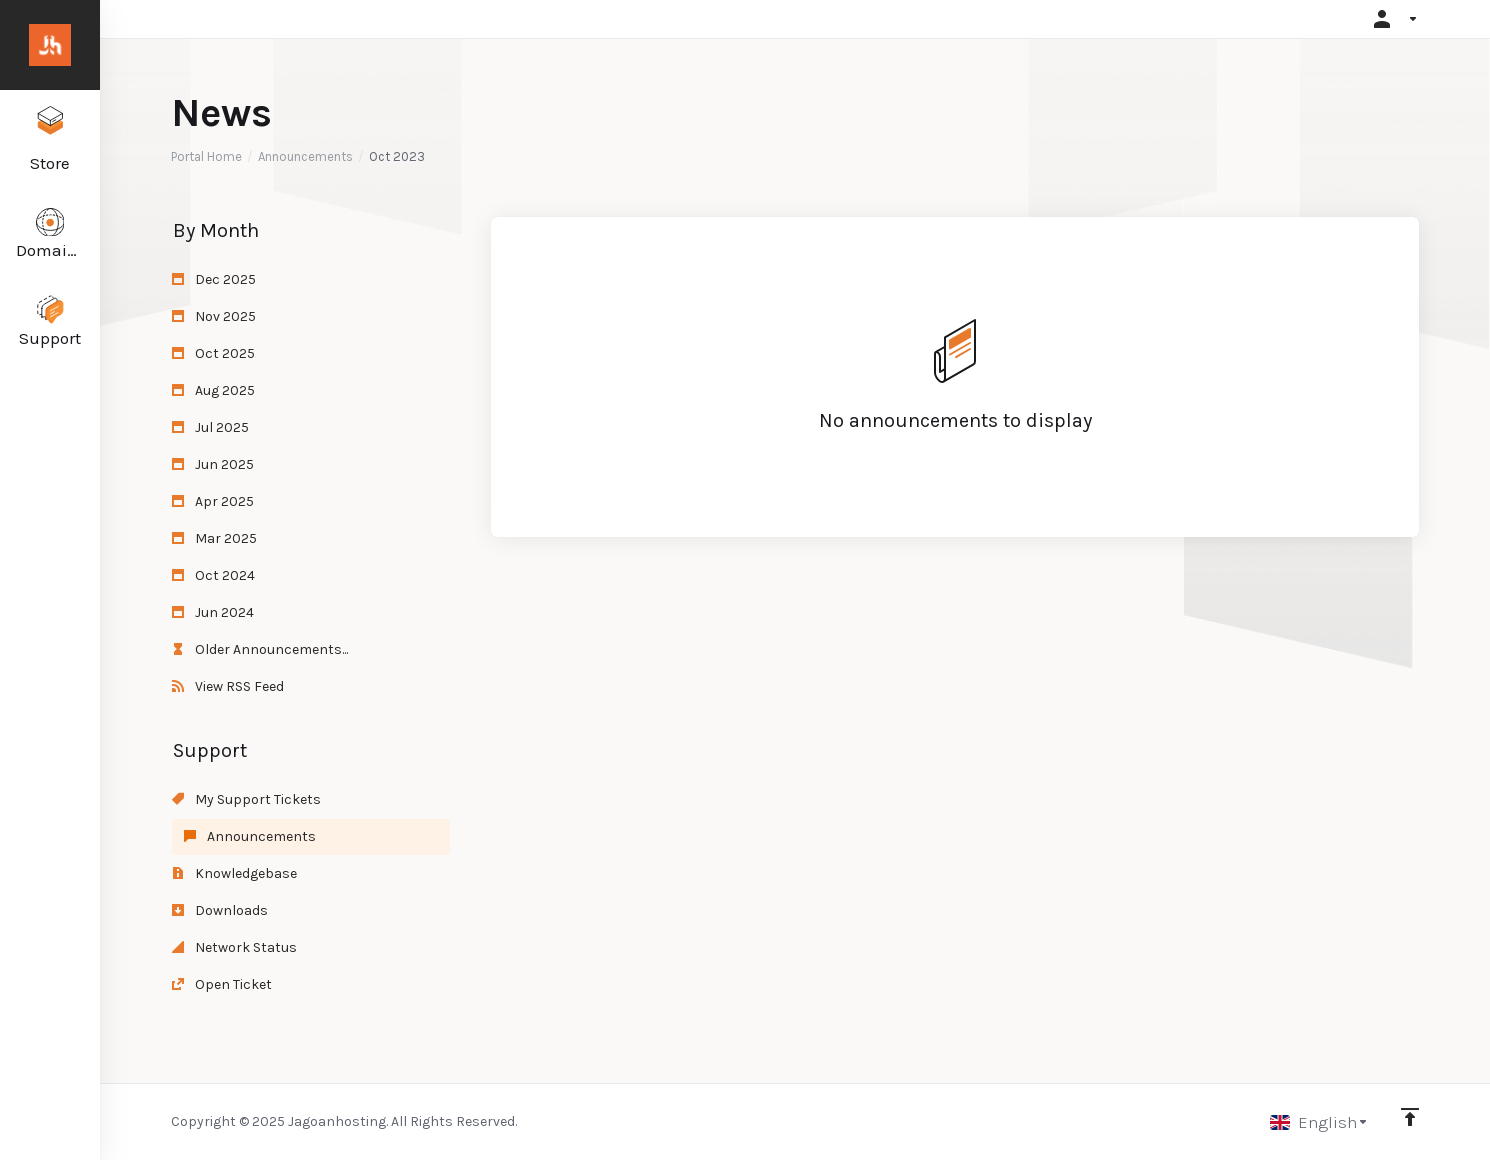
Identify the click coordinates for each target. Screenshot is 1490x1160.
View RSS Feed (228, 686)
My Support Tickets (246, 799)
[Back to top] (1410, 1117)
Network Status (234, 947)
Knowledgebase (234, 873)
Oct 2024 (213, 575)
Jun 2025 (213, 464)
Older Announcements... (260, 649)
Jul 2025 (210, 427)
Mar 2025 (214, 538)
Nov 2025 (214, 316)
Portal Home (206, 156)
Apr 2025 (213, 501)
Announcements (305, 156)
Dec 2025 (214, 279)
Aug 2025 (213, 390)
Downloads (220, 910)
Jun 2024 (213, 612)
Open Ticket (222, 984)
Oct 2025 (213, 353)
